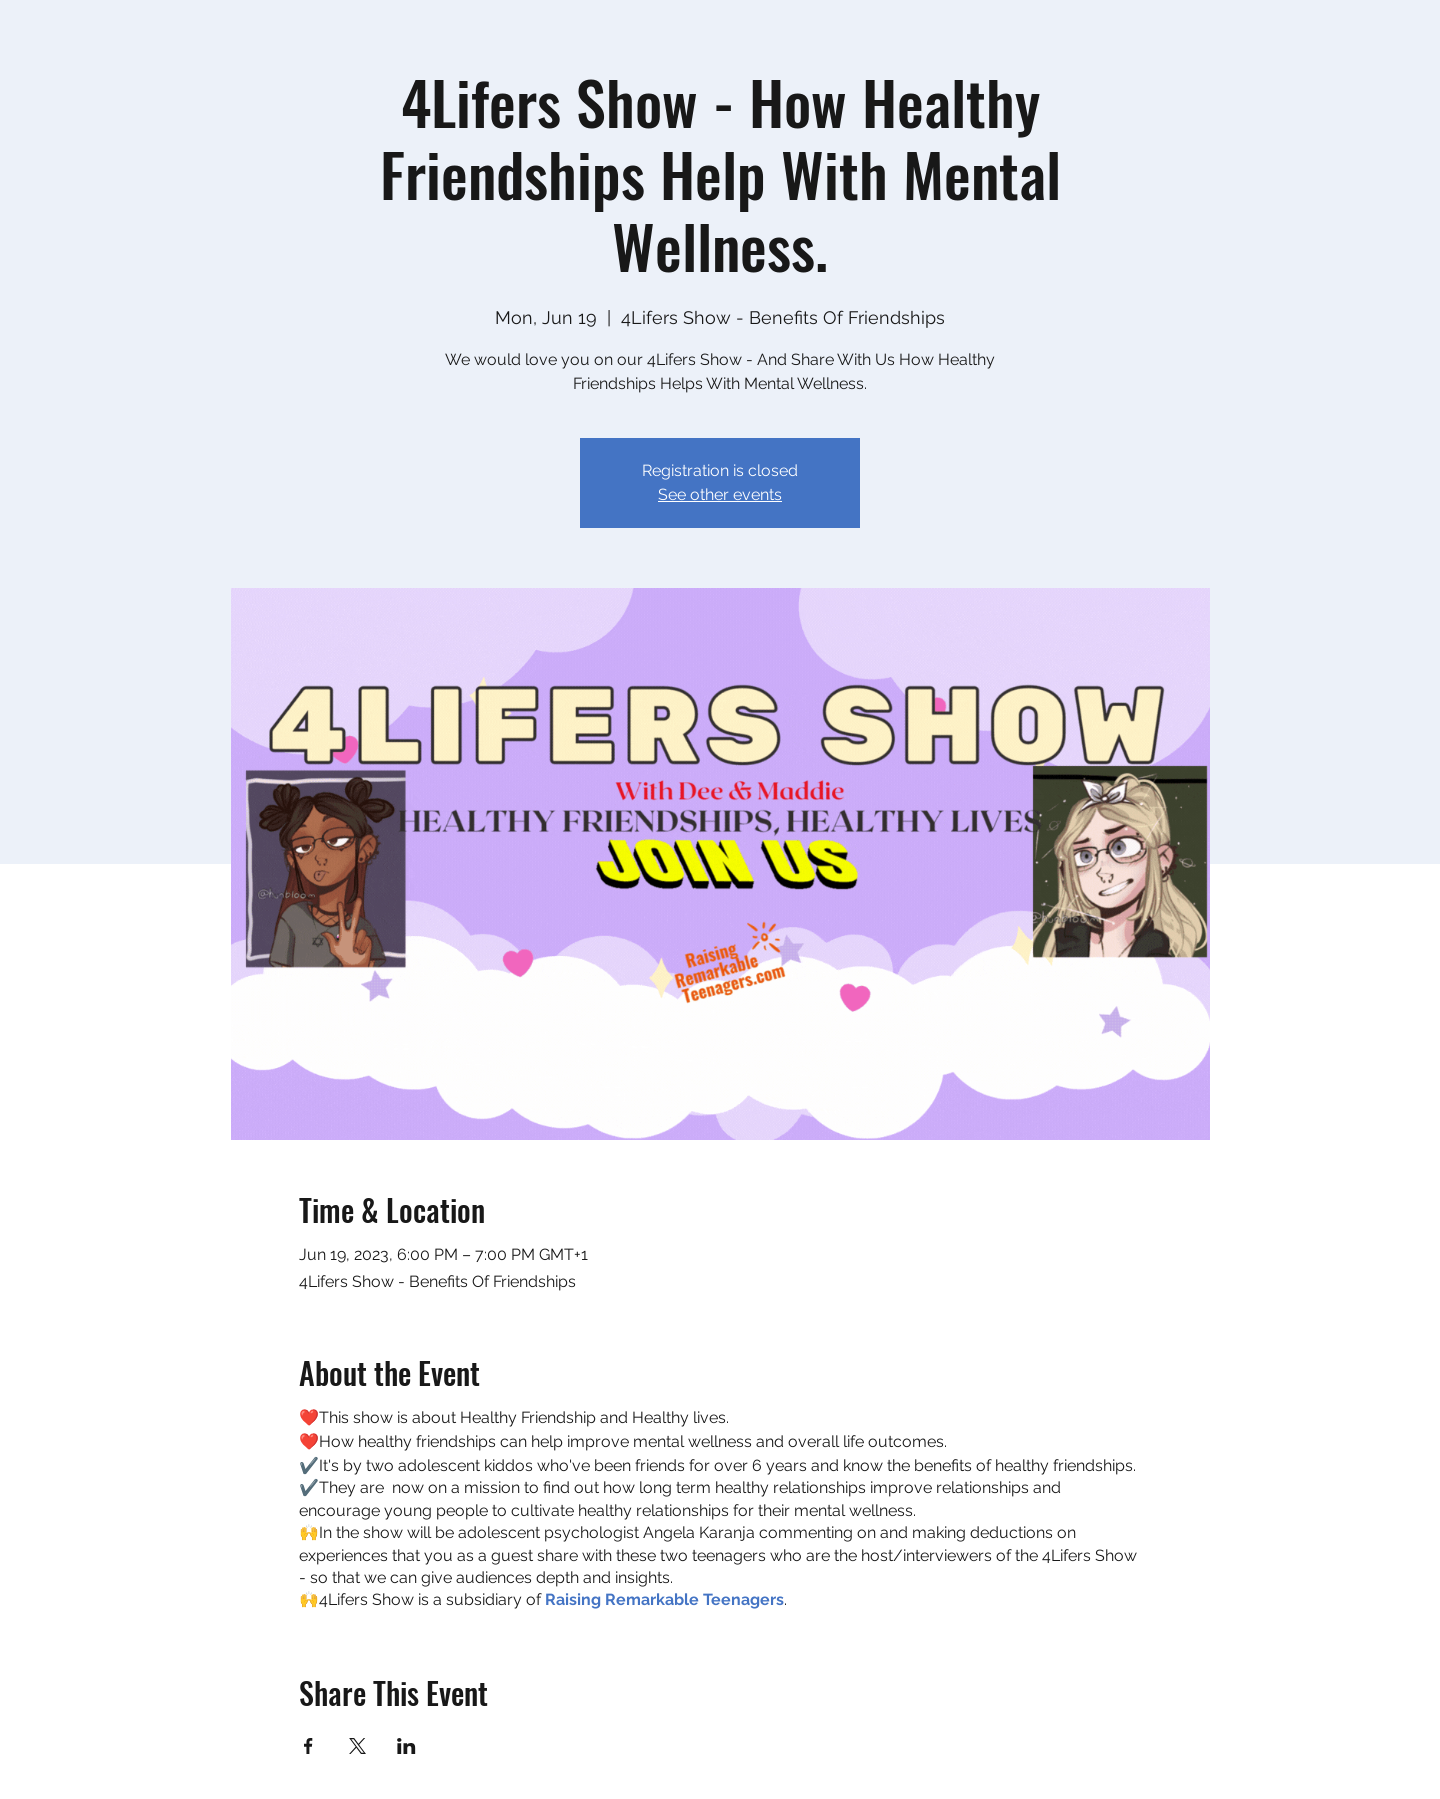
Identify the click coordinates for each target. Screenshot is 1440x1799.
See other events (720, 494)
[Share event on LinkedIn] (406, 1746)
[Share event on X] (357, 1746)
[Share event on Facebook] (308, 1746)
